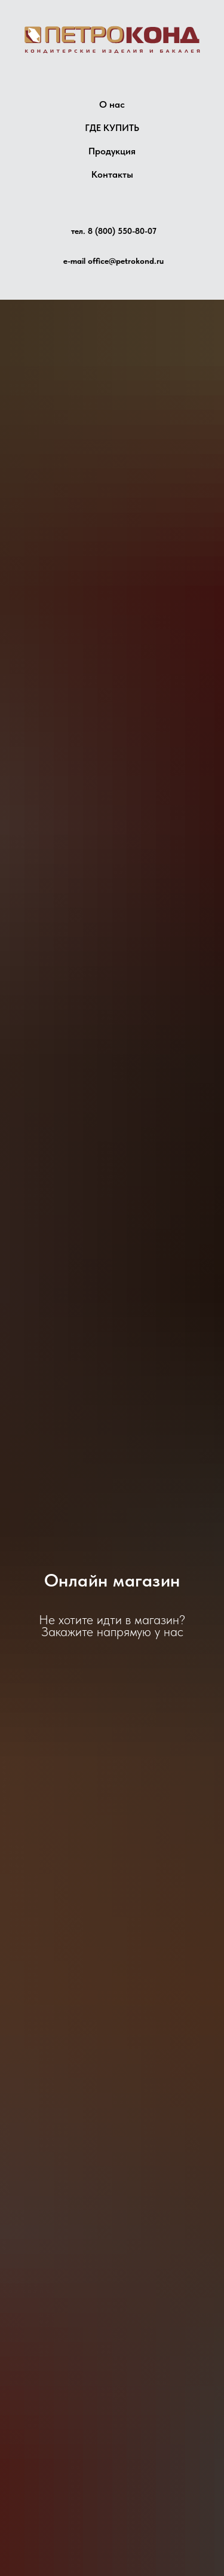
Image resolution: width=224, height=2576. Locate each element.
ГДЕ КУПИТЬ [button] (112, 127)
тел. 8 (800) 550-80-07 (114, 231)
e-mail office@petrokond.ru (113, 261)
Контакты (112, 174)
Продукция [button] (112, 151)
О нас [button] (112, 104)
